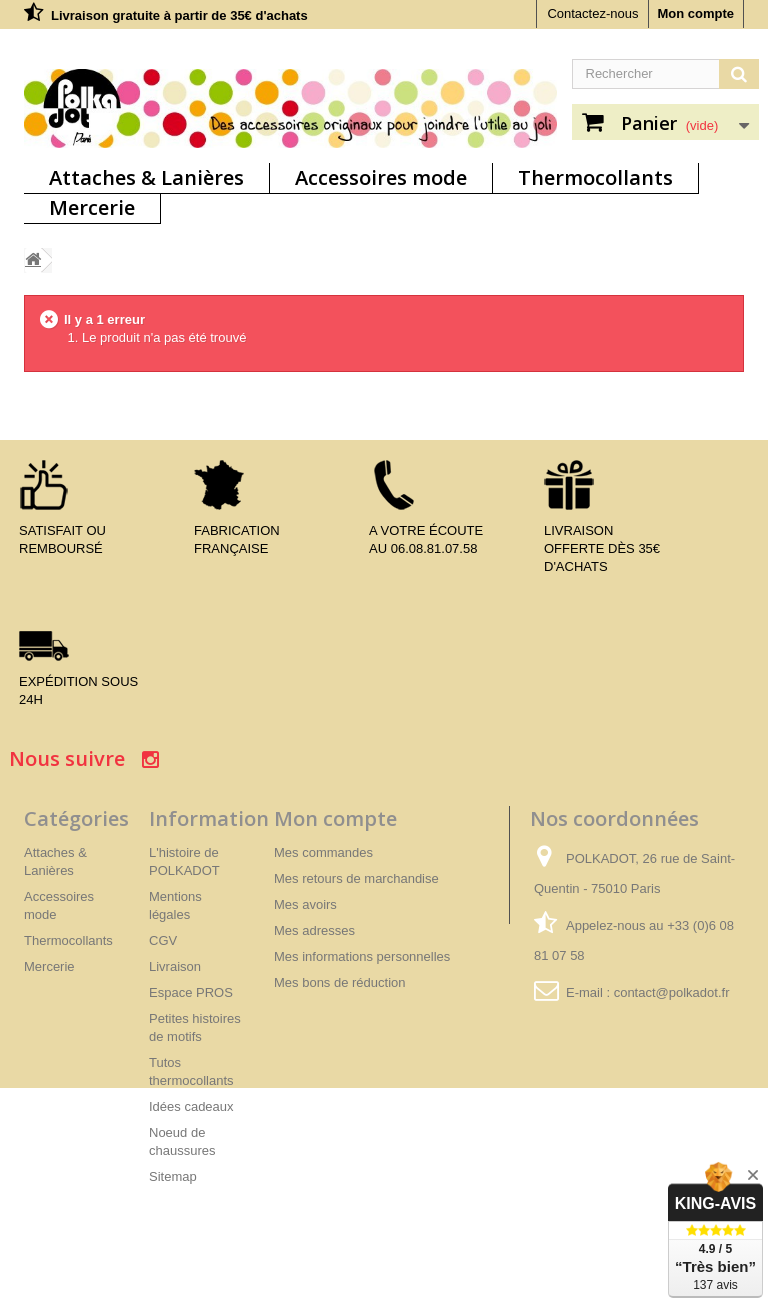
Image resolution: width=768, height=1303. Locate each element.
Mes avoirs (305, 904)
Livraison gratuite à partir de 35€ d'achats (179, 15)
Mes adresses (314, 930)
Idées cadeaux (191, 1106)
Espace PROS (191, 992)
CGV (163, 940)
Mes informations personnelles (362, 956)
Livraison (175, 966)
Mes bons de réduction (340, 982)
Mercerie (92, 207)
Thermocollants (595, 177)
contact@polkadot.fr (672, 992)
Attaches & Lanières (146, 177)
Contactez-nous (592, 13)
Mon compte (695, 13)
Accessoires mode (381, 177)
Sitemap (173, 1176)
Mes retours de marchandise (356, 878)
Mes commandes (323, 852)
